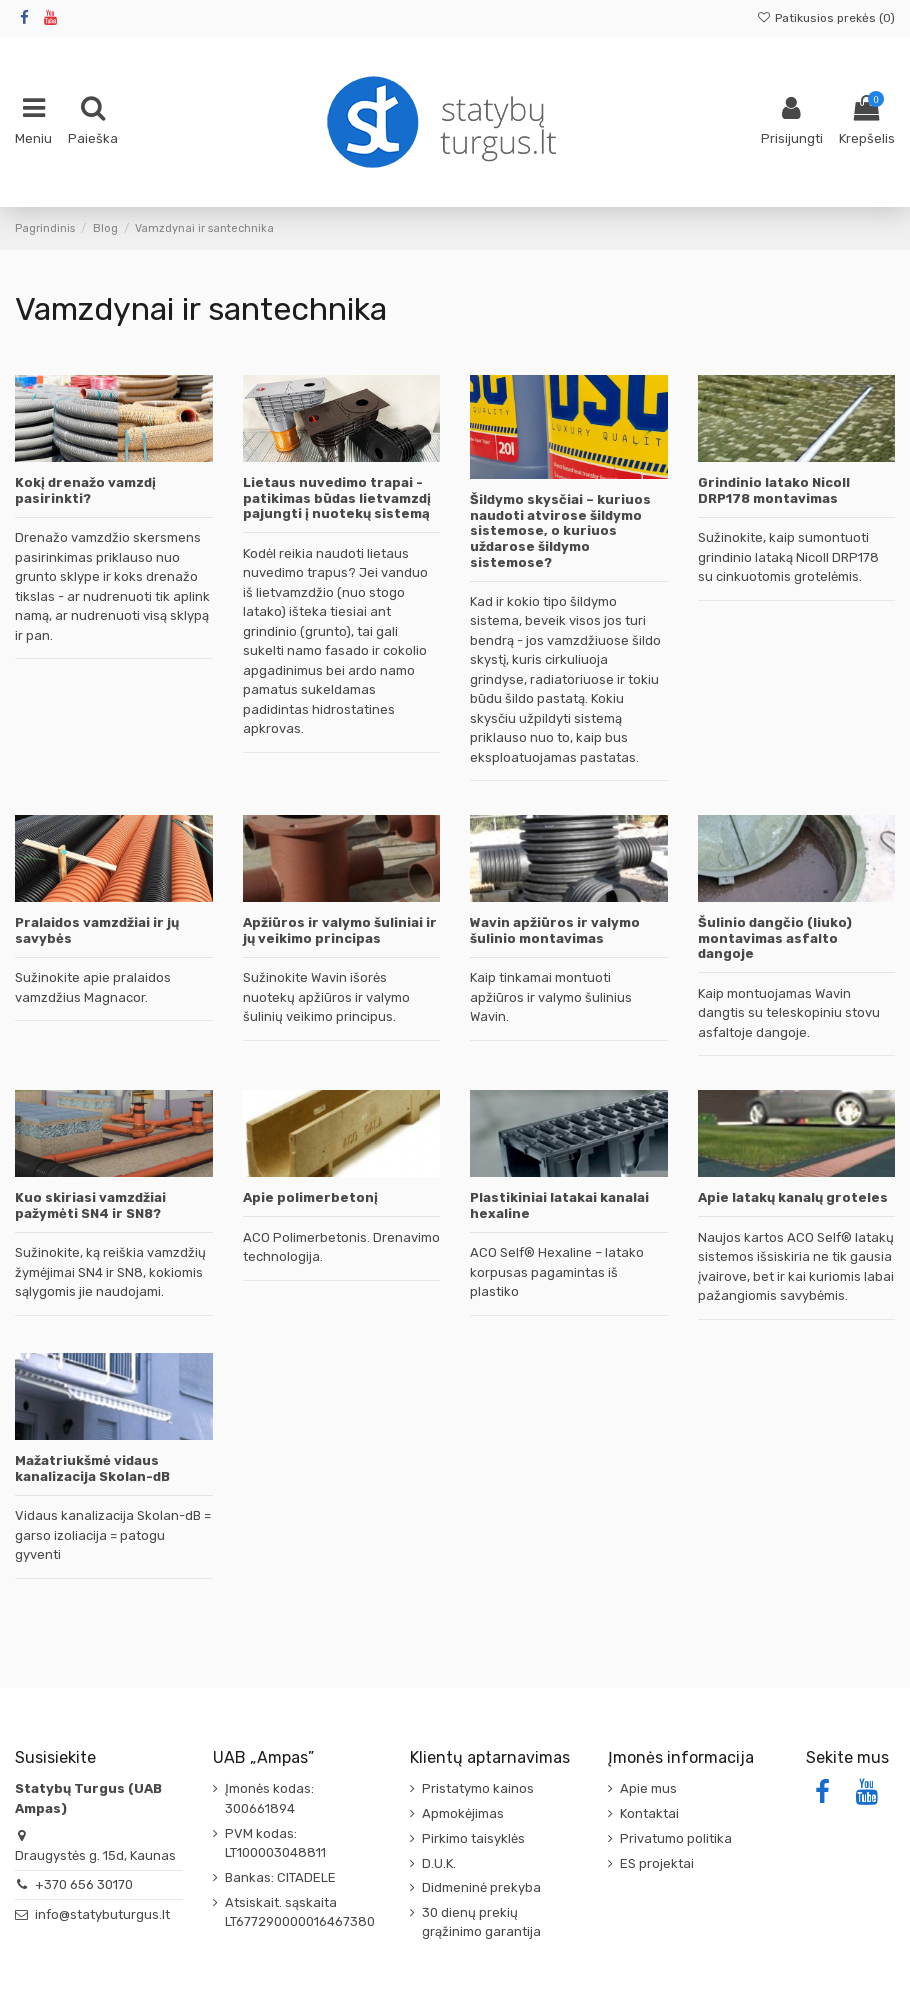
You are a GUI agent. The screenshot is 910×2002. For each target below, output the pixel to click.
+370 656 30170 (84, 1884)
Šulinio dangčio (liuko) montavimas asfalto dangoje (775, 938)
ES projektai (657, 1863)
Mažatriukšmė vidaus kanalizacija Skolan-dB (92, 1468)
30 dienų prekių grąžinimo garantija (481, 1922)
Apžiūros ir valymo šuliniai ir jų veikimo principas (340, 930)
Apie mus (648, 1788)
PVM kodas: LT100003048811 (275, 1843)
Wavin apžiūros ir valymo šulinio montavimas (555, 930)
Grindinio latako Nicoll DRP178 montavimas (774, 490)
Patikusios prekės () (826, 18)
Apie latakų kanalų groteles (793, 1197)
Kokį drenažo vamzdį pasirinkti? (85, 490)
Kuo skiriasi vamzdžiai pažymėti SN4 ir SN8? (90, 1205)
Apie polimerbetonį (310, 1197)
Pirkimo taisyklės (473, 1838)
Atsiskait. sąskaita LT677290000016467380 (300, 1912)
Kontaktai (649, 1813)
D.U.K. (439, 1863)
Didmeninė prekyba (481, 1887)
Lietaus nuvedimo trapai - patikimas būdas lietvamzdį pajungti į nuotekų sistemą (337, 498)
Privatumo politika (676, 1838)
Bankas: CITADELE (280, 1877)
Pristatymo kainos (478, 1788)
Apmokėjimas (463, 1813)
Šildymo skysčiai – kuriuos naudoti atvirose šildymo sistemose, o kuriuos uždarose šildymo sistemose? (560, 530)
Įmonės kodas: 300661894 (269, 1798)
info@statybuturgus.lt (102, 1914)
